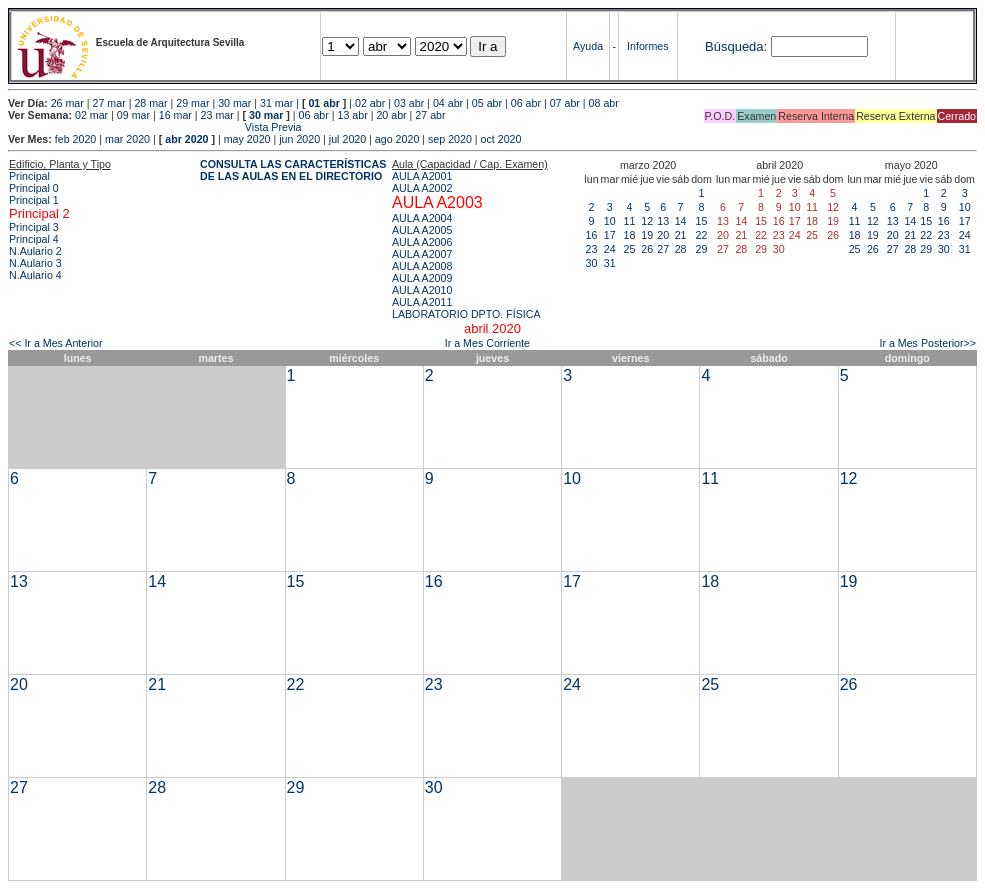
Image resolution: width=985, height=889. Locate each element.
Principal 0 (34, 188)
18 (630, 235)
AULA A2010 (422, 290)
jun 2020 (299, 139)
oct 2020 (501, 139)
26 (647, 249)
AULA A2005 (422, 230)
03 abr (409, 103)
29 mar (192, 103)
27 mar (109, 103)
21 (681, 235)
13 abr (352, 115)
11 (630, 221)
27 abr (430, 115)
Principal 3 (34, 227)
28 (681, 249)
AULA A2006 (422, 242)
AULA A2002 (422, 188)
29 (702, 249)
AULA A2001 (422, 176)
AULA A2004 (422, 218)
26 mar (67, 103)
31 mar (276, 103)
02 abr (370, 103)
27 (663, 249)
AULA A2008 (422, 266)
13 (663, 221)
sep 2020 (450, 139)
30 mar (234, 103)
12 (647, 221)
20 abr (391, 115)
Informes (647, 46)
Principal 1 (34, 200)
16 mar (175, 115)
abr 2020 (186, 139)
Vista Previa (155, 127)
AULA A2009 (422, 278)
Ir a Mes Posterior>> (927, 343)
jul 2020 (347, 139)
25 (630, 249)
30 (592, 263)
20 (663, 235)
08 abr (604, 103)
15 (702, 221)
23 (592, 249)
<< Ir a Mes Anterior (56, 343)
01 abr (323, 103)
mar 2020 (127, 139)
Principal (29, 176)
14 (681, 221)
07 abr (565, 103)
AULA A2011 (422, 302)
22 (702, 235)
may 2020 (247, 139)
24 (610, 249)
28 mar (150, 103)
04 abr (448, 103)
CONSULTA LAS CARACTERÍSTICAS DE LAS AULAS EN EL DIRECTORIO (293, 170)
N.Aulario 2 (35, 251)
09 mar (133, 115)
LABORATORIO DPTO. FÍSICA (466, 314)
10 (610, 221)
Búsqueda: (736, 46)
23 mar (217, 115)
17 (610, 235)
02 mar (91, 115)
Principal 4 (34, 239)
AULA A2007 (422, 254)
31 (610, 263)
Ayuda (588, 46)
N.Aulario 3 (35, 263)
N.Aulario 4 (35, 275)
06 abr (526, 103)
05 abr (487, 103)
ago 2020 (397, 139)
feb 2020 (75, 139)
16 (592, 235)
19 (647, 235)
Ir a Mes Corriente (487, 343)
